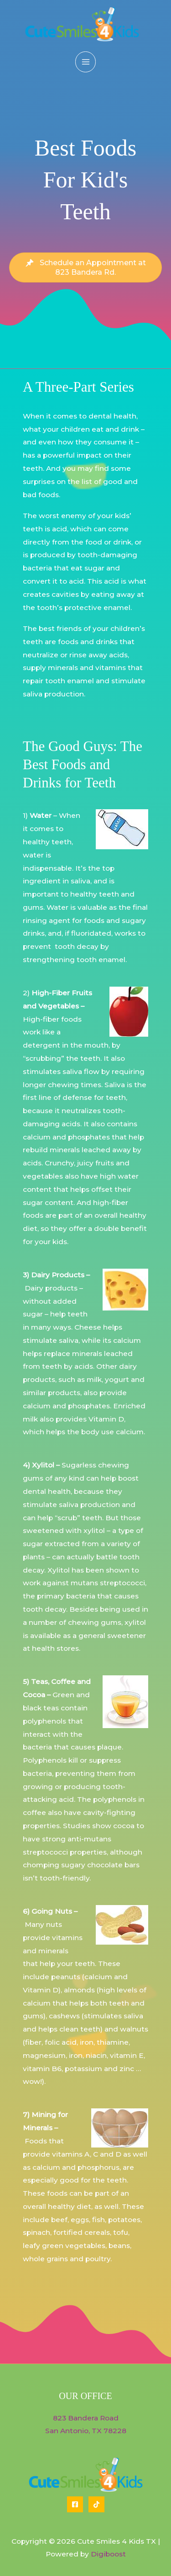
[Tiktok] (96, 2504)
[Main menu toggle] (85, 61)
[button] (85, 267)
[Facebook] (75, 2504)
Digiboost (108, 2554)
